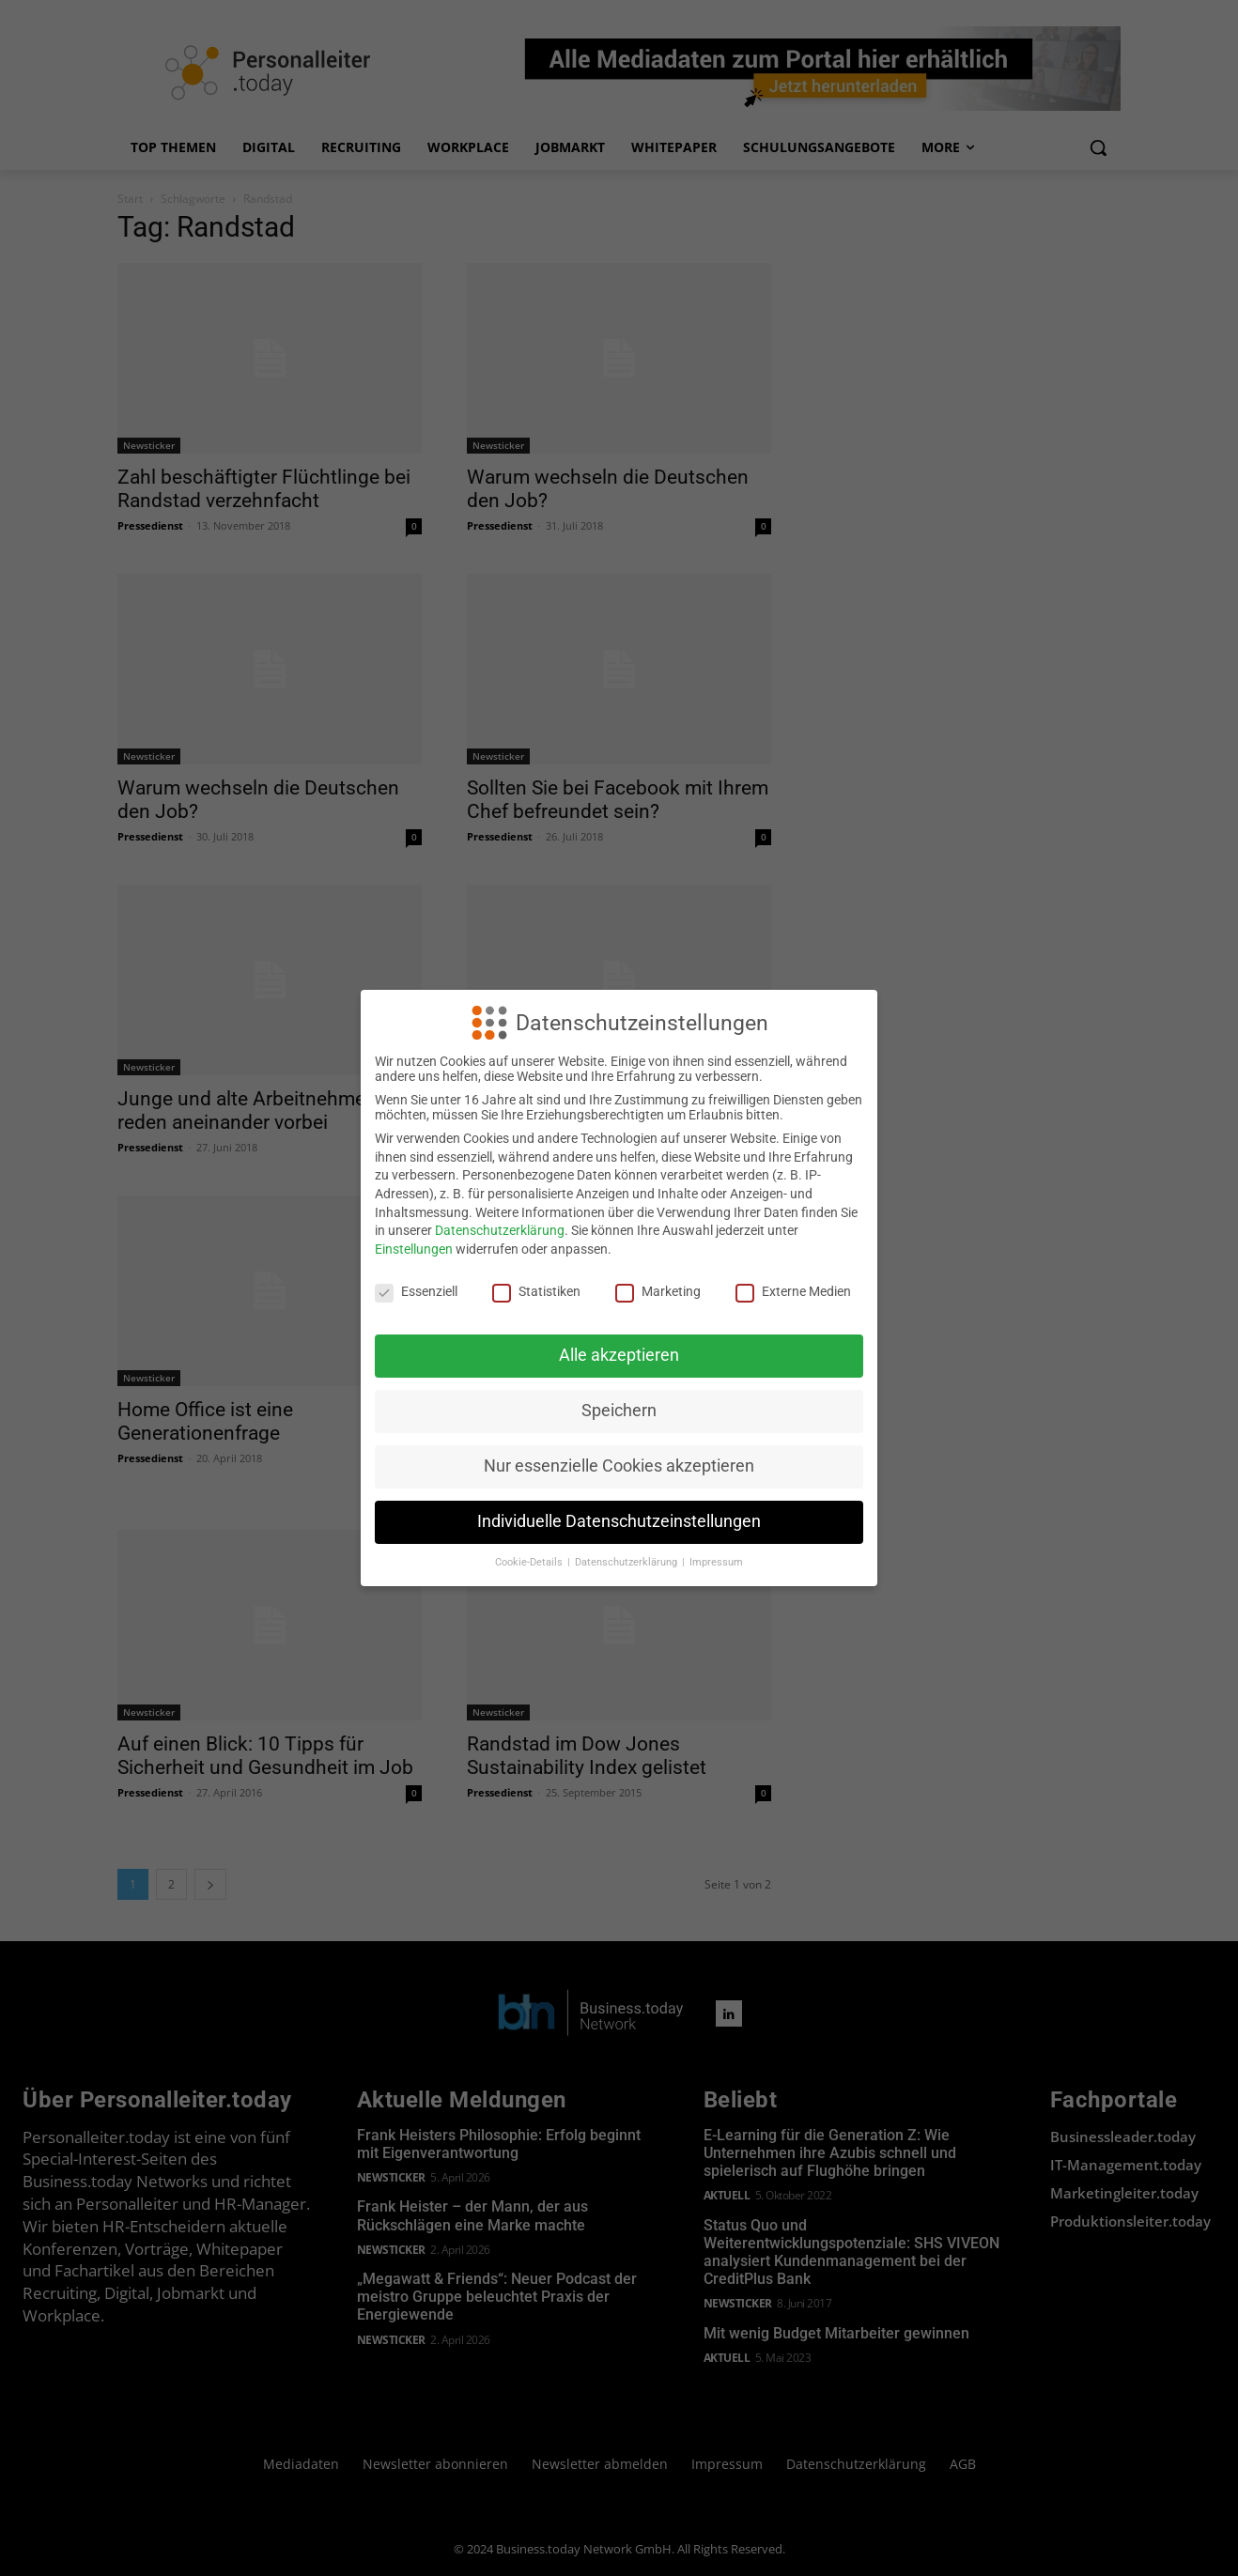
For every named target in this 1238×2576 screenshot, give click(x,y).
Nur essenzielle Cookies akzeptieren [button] (619, 1466)
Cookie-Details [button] (530, 1562)
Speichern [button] (619, 1410)
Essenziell (416, 1291)
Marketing (658, 1291)
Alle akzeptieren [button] (619, 1355)
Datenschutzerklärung (500, 1230)
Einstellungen (414, 1249)
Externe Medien (793, 1291)
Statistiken (536, 1291)
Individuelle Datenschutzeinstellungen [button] (619, 1521)
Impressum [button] (716, 1562)
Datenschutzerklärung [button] (627, 1562)
